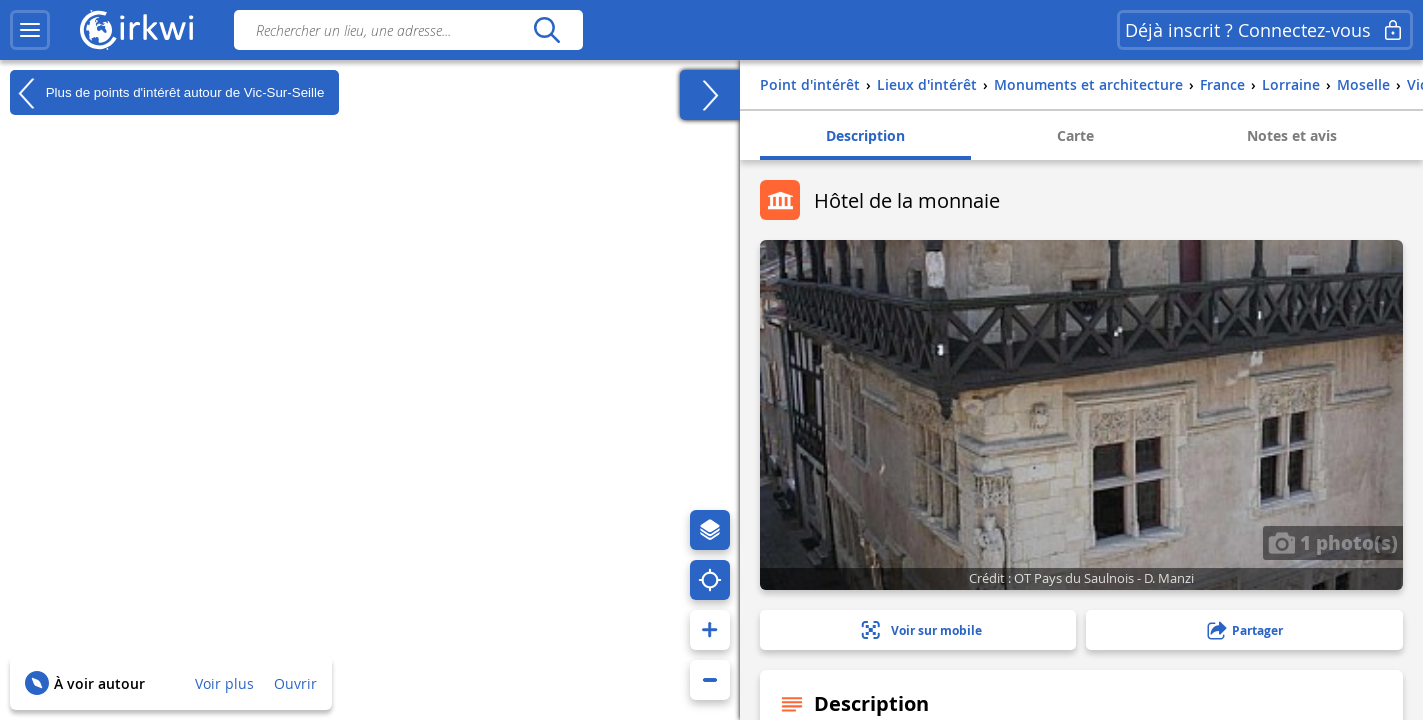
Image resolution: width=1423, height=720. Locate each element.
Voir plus (224, 683)
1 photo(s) (1333, 542)
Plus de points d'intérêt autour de (167, 93)
